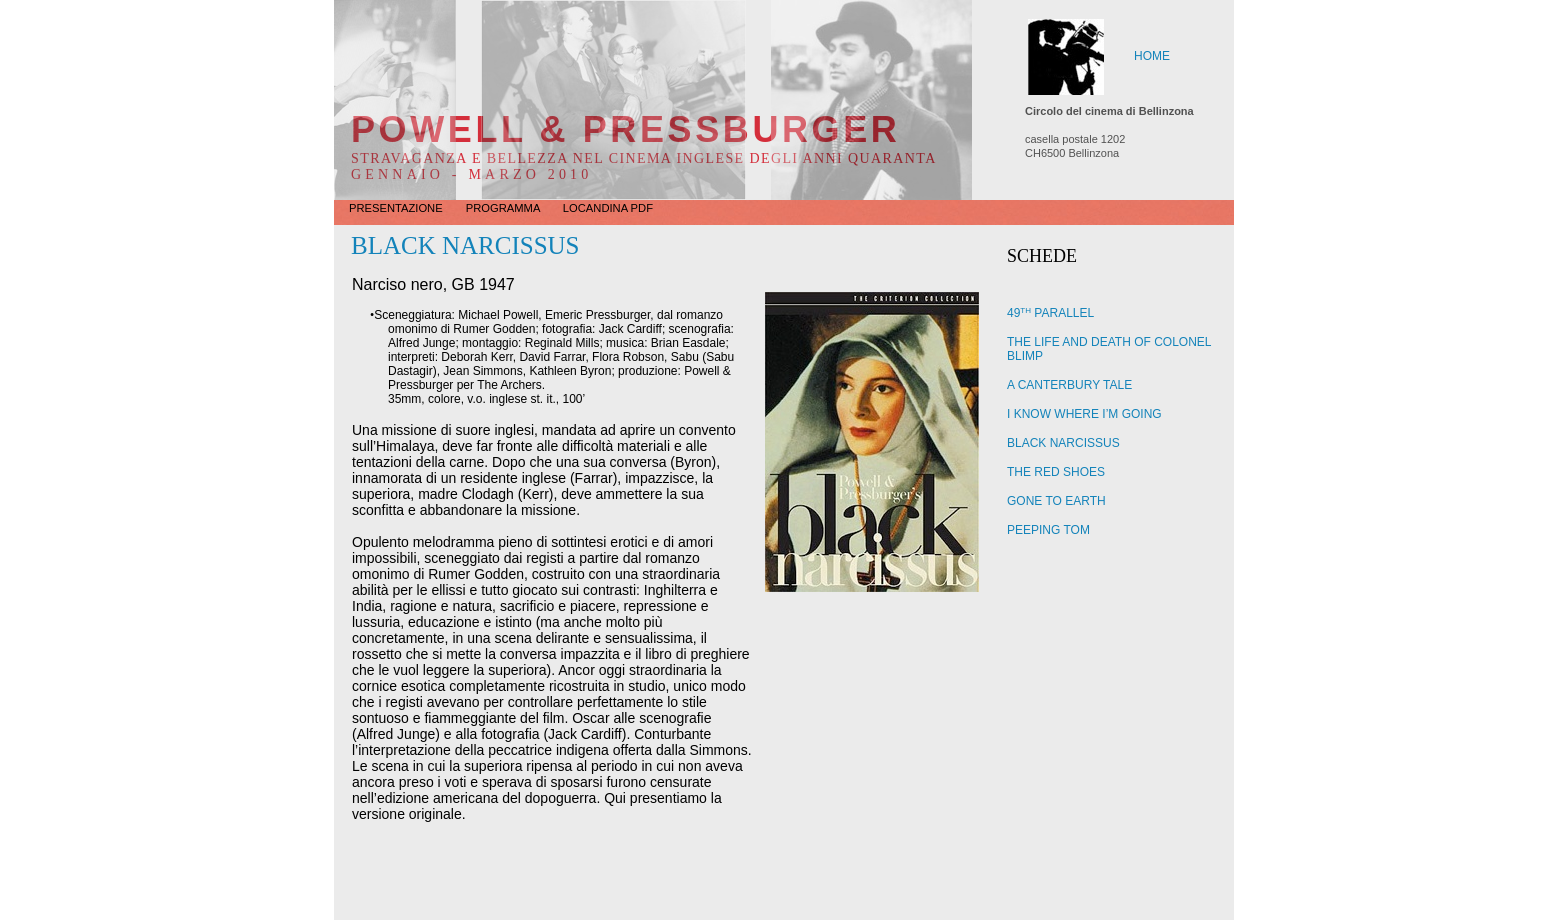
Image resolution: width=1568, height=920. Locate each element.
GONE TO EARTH (1056, 501)
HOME (1152, 56)
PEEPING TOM (1048, 530)
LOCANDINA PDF (608, 208)
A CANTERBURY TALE (1069, 385)
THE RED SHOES (1056, 472)
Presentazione (397, 208)
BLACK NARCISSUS (1063, 443)
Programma (504, 208)
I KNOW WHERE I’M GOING (1084, 414)
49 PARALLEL (1050, 313)
